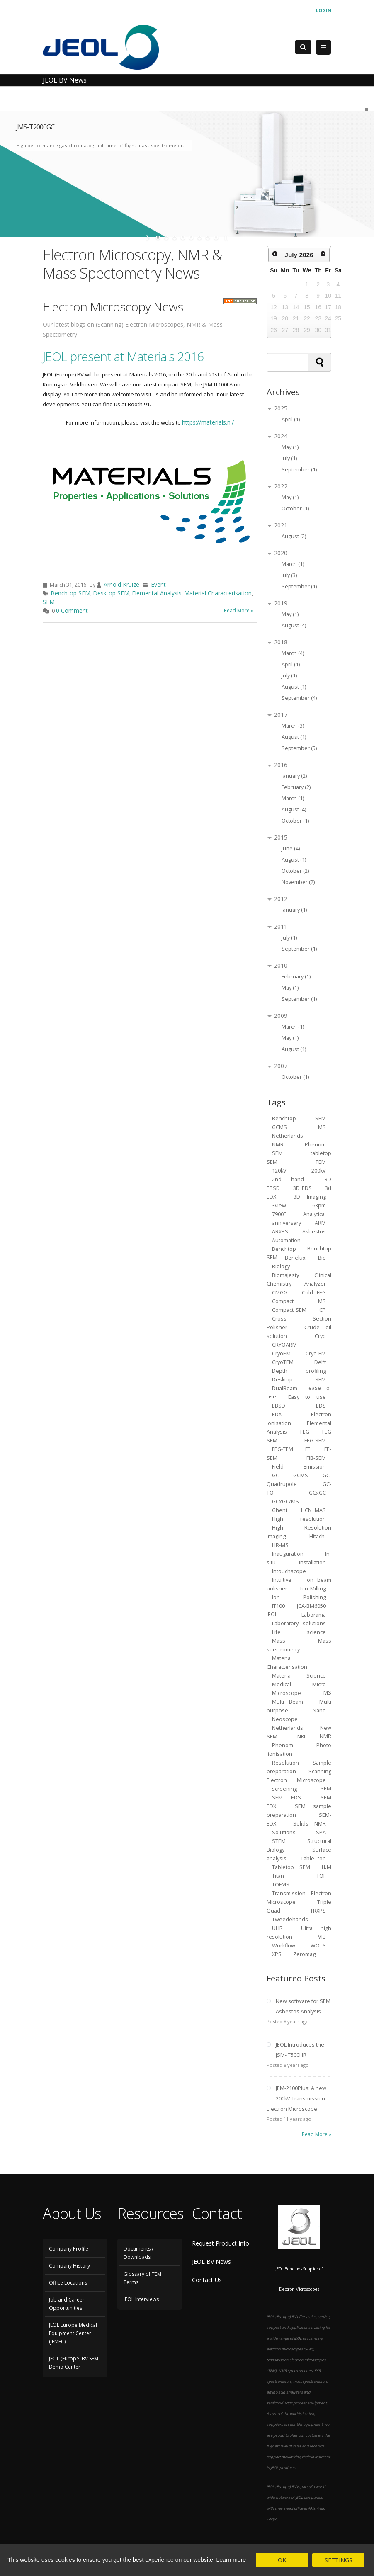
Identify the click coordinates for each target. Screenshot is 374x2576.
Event (158, 584)
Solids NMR (309, 1823)
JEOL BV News (211, 2261)
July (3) (289, 575)
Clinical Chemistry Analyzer (299, 1279)
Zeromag (304, 1953)
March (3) (293, 725)
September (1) (299, 469)
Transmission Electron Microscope (299, 1897)
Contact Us (207, 2280)
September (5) (299, 748)
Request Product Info (220, 2243)
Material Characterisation (218, 593)
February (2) (296, 787)
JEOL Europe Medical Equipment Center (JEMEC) (73, 2333)
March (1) (293, 564)
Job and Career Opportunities (67, 2303)
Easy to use (307, 1396)
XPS (277, 1953)
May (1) (290, 447)
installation (312, 1562)
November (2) (298, 882)
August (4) (294, 625)
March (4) (293, 653)
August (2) (294, 536)
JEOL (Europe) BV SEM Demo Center (73, 2362)
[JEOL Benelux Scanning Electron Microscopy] (101, 47)
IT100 (278, 1605)
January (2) (294, 775)
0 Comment (72, 610)
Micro (319, 1683)
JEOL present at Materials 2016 (123, 356)
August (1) (294, 686)
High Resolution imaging (299, 1531)
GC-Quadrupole (299, 1479)
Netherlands (287, 1727)
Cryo (320, 1335)
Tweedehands (290, 1919)
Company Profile (68, 2248)
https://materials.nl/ (208, 422)
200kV (318, 1170)
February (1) (296, 976)
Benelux (295, 1257)
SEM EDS (286, 1797)
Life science (299, 1631)
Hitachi (317, 1535)
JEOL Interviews (141, 2299)
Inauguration (288, 1553)
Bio (322, 1257)
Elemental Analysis (157, 593)
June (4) (291, 848)
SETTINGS (338, 2560)
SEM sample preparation (299, 1810)
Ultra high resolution (299, 1932)
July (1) (289, 458)
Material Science (299, 1675)
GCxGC (317, 1492)
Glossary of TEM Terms (142, 2278)
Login (323, 10)
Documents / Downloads (138, 2252)
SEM (49, 602)
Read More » (238, 610)
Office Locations (68, 2282)
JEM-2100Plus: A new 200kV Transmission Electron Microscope (296, 2098)
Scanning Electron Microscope (299, 1775)
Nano (319, 1710)
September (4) (299, 698)
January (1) (294, 909)
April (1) (291, 419)
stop (225, 237)
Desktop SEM (111, 593)
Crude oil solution (299, 1331)
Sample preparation (299, 1767)
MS (322, 1126)
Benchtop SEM (70, 593)
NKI (301, 1736)
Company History (69, 2265)
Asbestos (314, 1231)
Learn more (231, 2560)
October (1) (295, 508)
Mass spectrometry (299, 1645)
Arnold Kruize (121, 584)
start (148, 237)
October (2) (295, 870)
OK (282, 2560)
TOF (321, 1875)
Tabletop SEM (291, 1866)
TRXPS (318, 1910)
